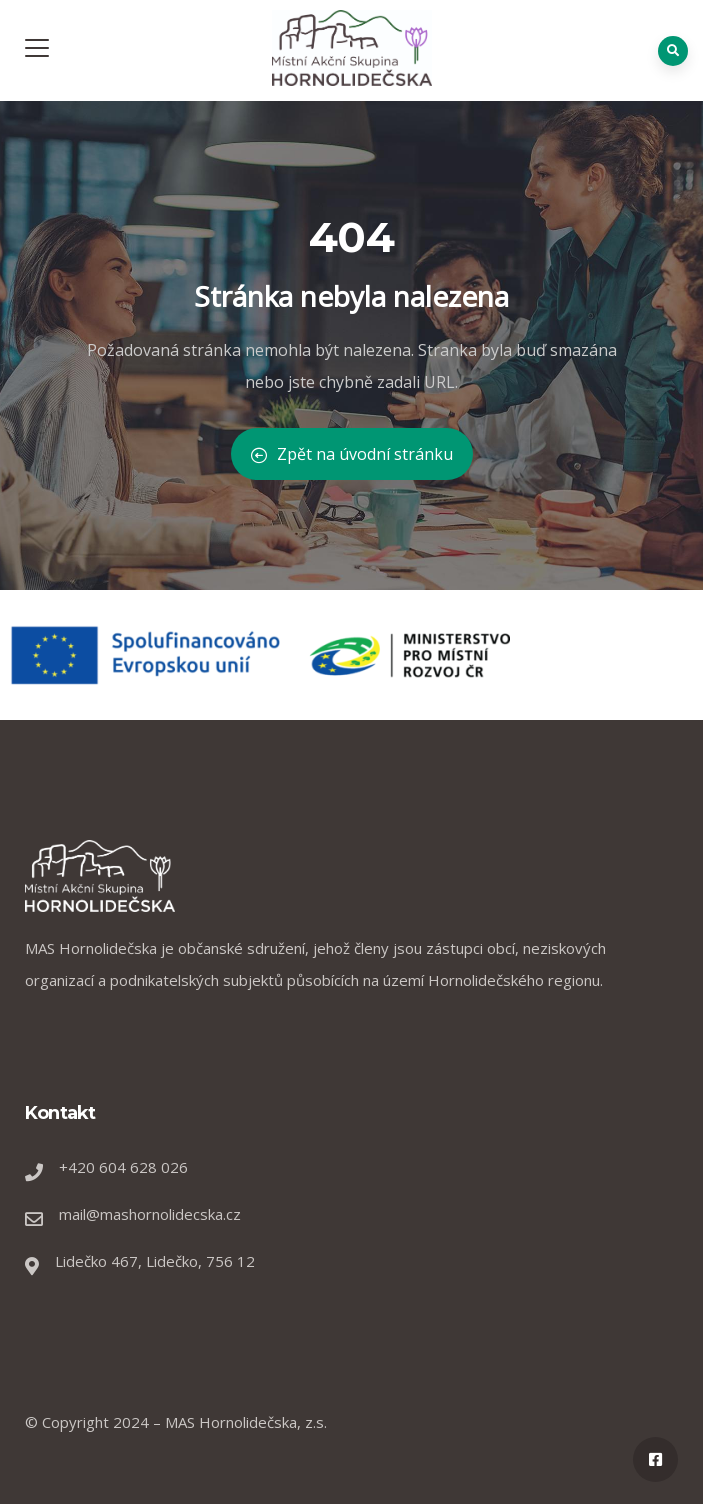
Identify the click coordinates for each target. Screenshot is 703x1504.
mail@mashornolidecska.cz (150, 1214)
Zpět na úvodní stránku (352, 454)
